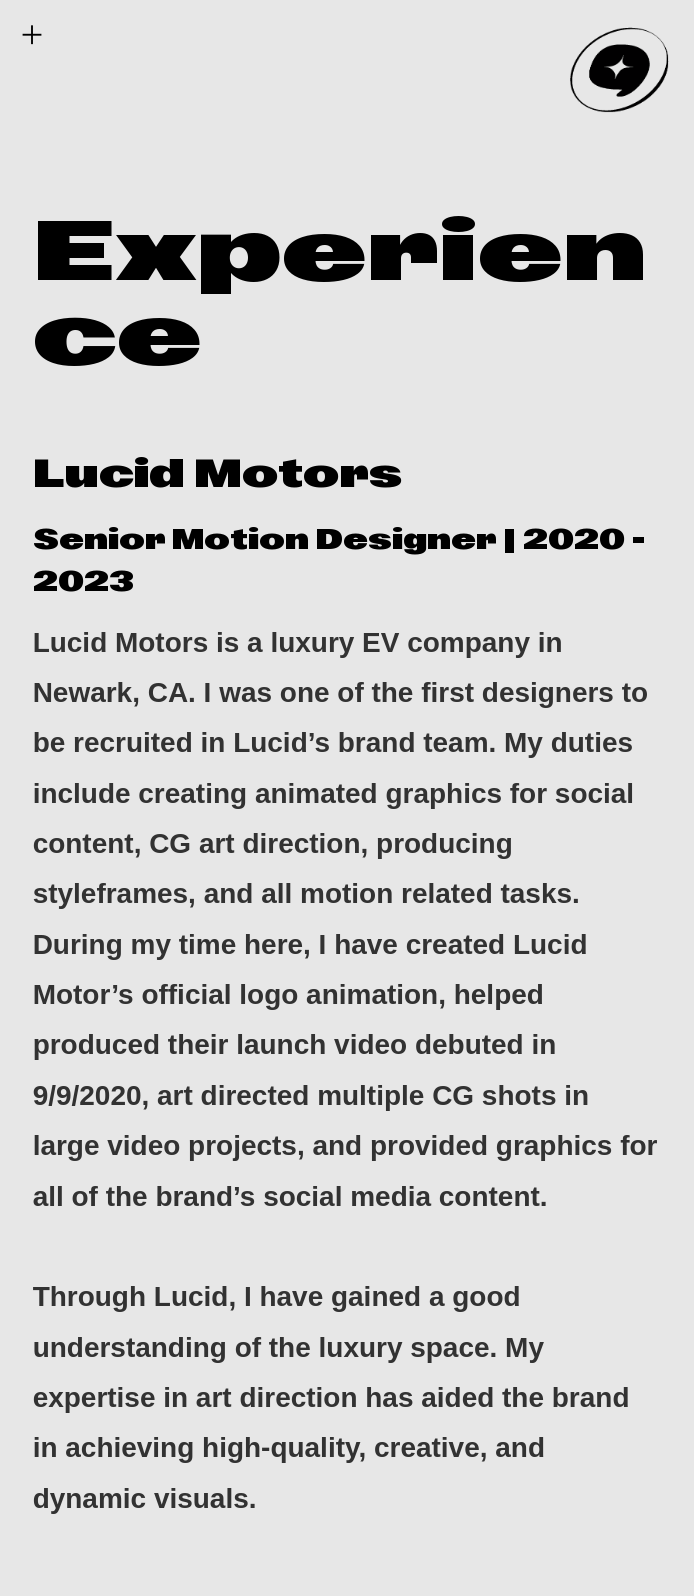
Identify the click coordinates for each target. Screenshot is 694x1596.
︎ (32, 35)
